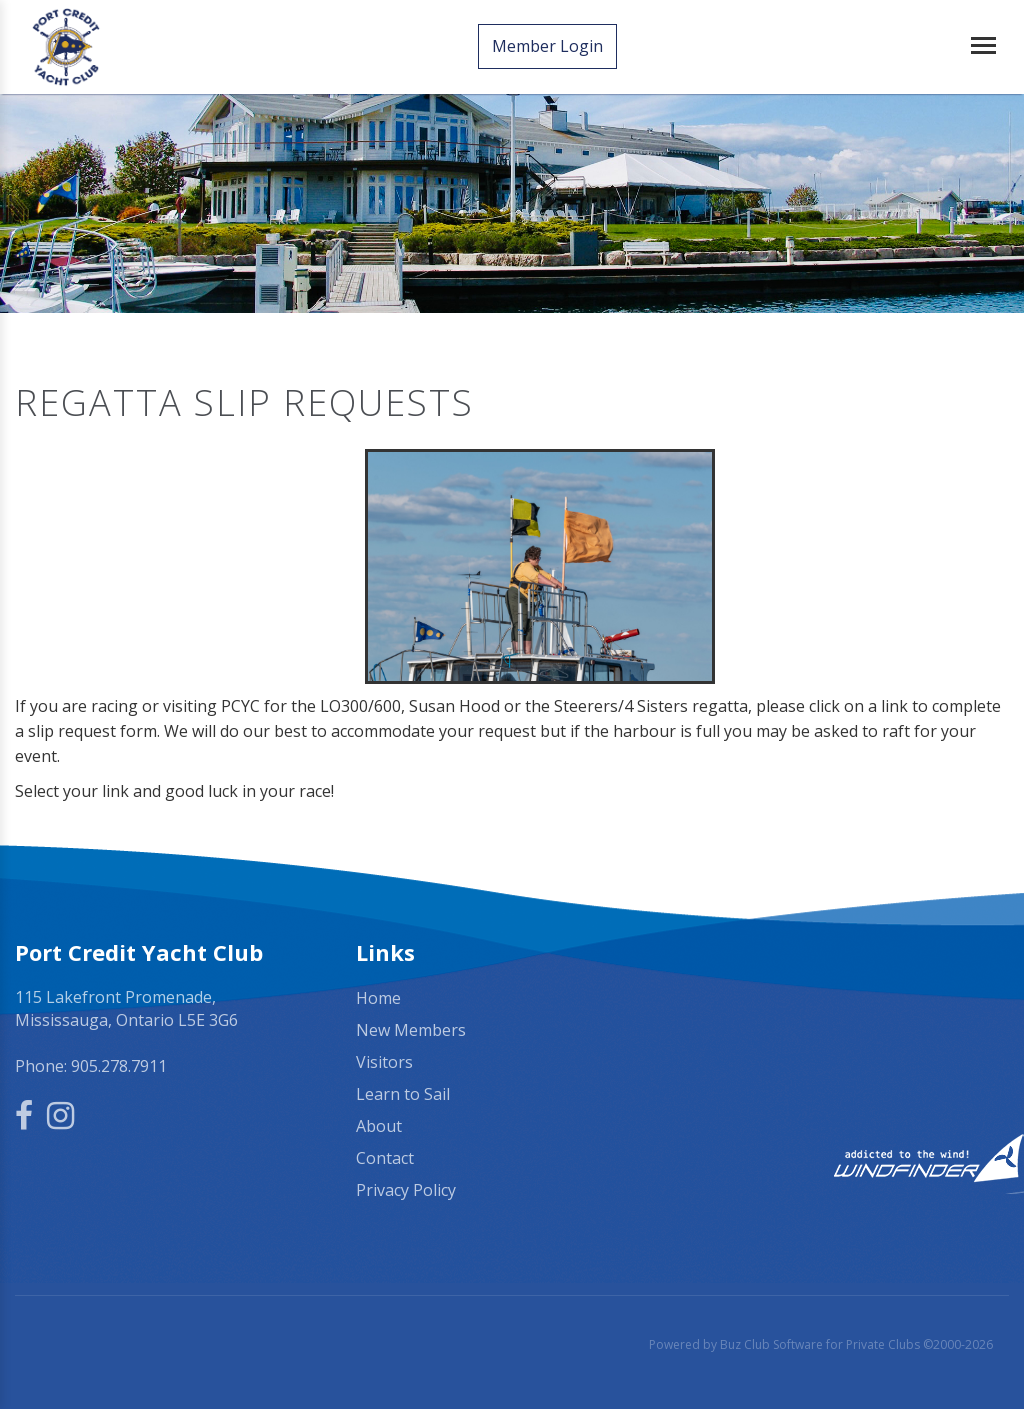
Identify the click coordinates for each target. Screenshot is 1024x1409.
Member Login (549, 47)
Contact (385, 1155)
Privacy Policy (406, 1187)
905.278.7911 (119, 1063)
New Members (411, 1027)
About (379, 1123)
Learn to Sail (403, 1091)
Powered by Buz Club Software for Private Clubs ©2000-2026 (821, 1341)
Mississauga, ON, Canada (853, 996)
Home (378, 995)
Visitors (384, 1059)
